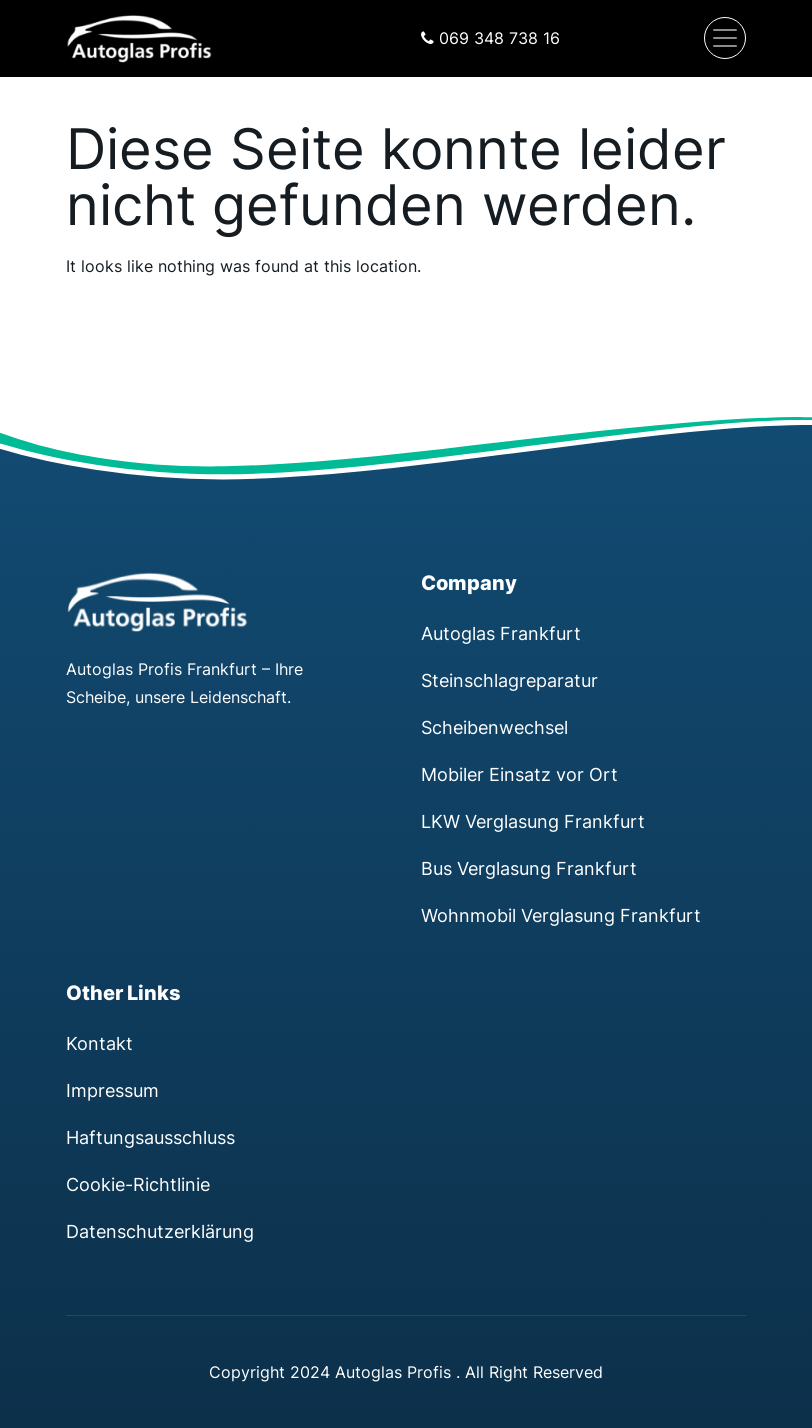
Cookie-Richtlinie (138, 1184)
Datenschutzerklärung (160, 1231)
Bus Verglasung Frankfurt (529, 868)
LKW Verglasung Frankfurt (533, 821)
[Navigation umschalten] (725, 38)
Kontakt (99, 1043)
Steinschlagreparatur (509, 680)
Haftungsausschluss (150, 1137)
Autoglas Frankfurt (501, 633)
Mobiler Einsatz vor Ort (519, 774)
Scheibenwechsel (494, 727)
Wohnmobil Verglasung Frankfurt (561, 915)
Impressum (112, 1090)
